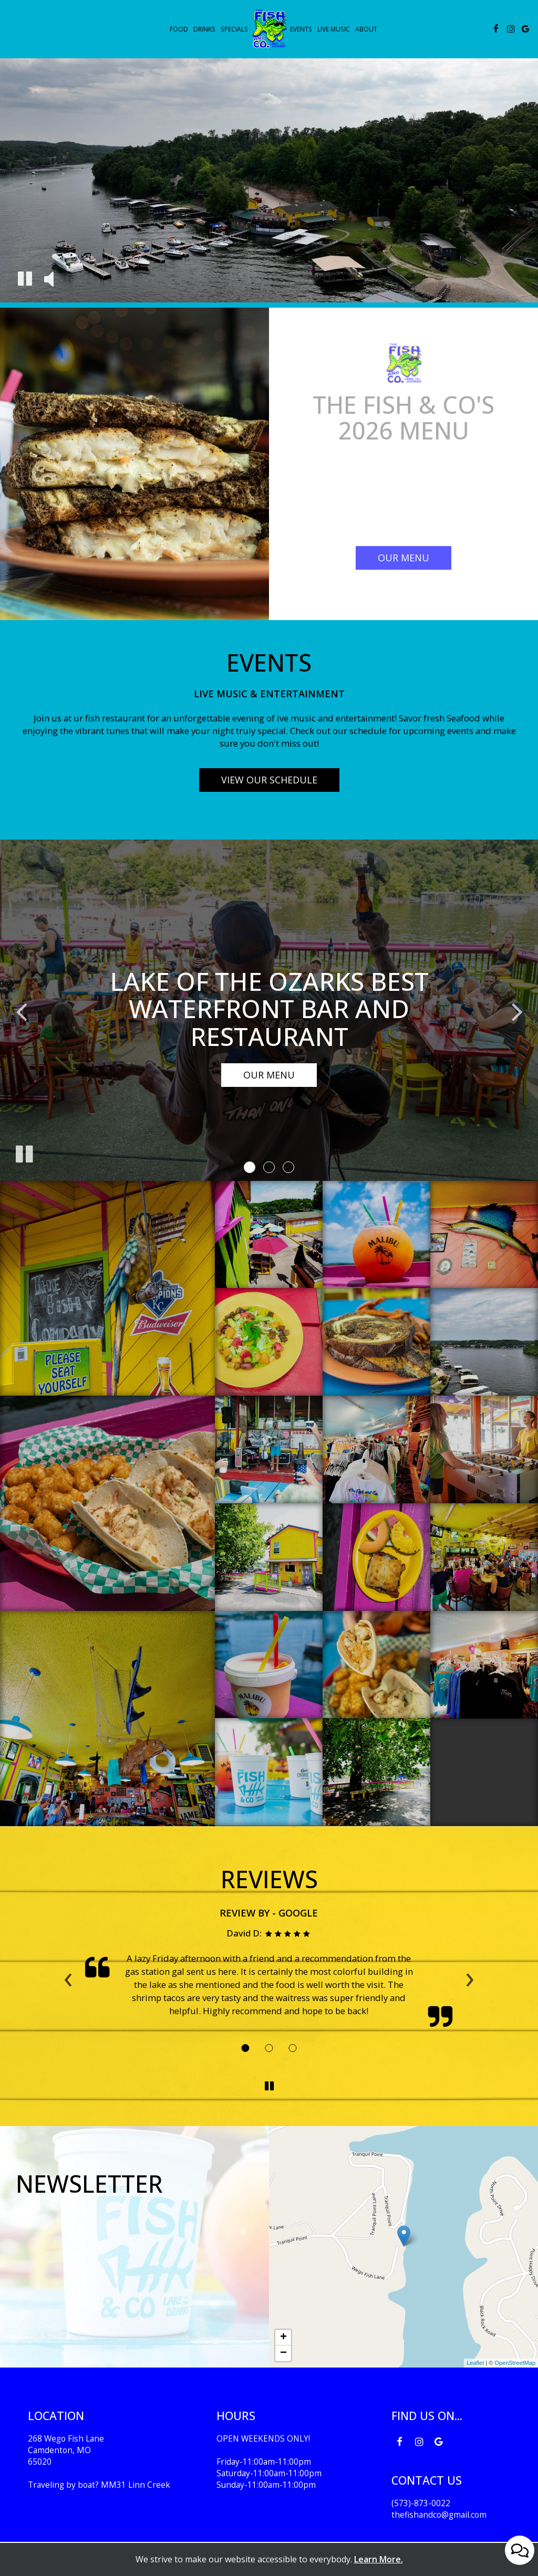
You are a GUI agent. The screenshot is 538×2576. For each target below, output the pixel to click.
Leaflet (475, 2363)
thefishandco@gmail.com (439, 2514)
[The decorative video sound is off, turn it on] (48, 280)
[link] (269, 28)
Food (179, 29)
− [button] (283, 2353)
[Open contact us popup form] (519, 2550)
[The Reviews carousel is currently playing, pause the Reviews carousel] (269, 2086)
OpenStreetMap (514, 2363)
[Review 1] (246, 2048)
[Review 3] (293, 2048)
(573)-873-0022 (420, 2503)
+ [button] (283, 2337)
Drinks (204, 29)
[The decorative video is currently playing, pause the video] (25, 280)
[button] (249, 1167)
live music (333, 29)
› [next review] (469, 1976)
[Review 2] (269, 2048)
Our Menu (269, 1075)
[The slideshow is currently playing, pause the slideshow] (24, 1152)
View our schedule (269, 779)
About (366, 29)
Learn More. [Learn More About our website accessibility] (378, 2559)
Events (301, 29)
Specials (234, 29)
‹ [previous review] (68, 1976)
